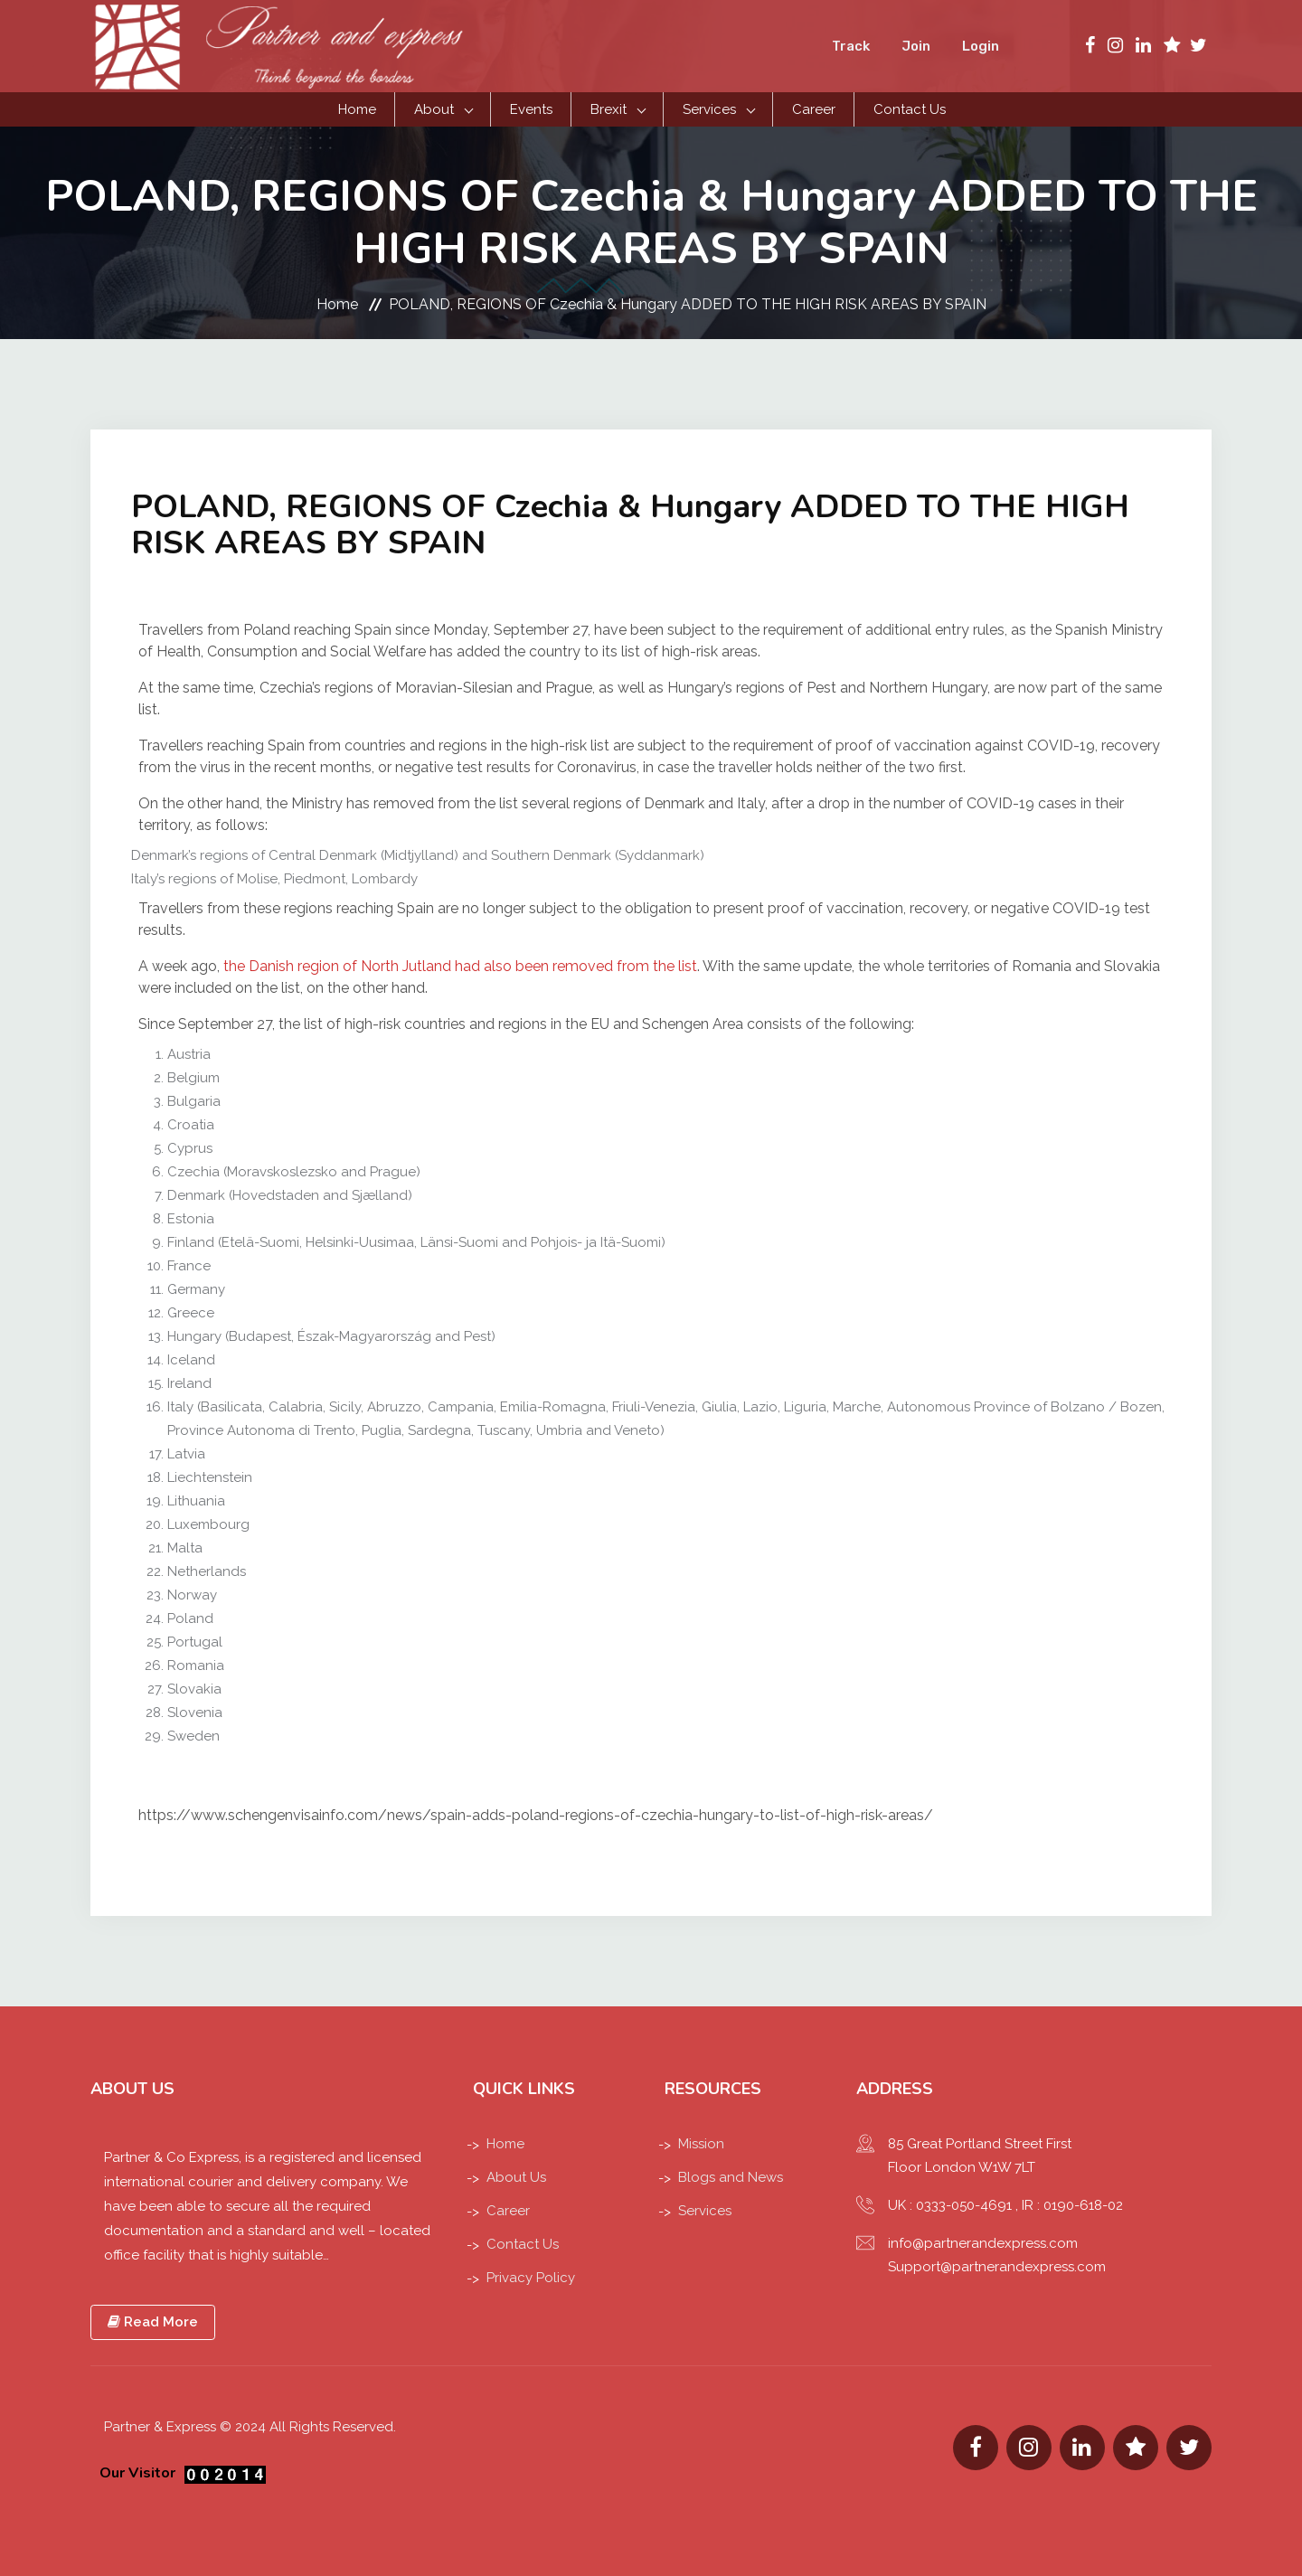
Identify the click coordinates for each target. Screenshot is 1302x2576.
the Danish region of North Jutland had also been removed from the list (460, 966)
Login (980, 46)
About (434, 109)
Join (915, 46)
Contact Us (909, 109)
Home (357, 109)
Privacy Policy (530, 2277)
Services (709, 109)
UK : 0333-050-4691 (950, 2205)
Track (851, 46)
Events (531, 109)
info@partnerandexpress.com (983, 2243)
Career (813, 109)
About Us (516, 2177)
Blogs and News (730, 2177)
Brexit (608, 109)
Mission (701, 2144)
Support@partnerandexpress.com (997, 2267)
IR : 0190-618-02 (1072, 2205)
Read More (153, 2322)
